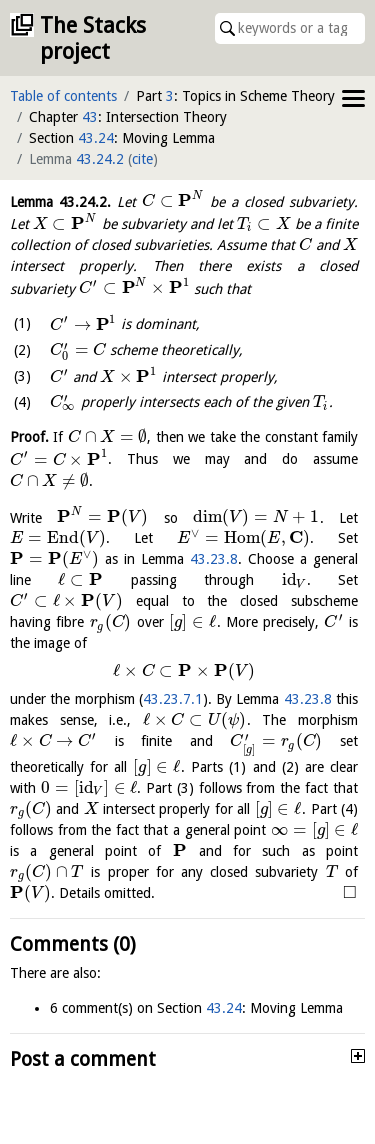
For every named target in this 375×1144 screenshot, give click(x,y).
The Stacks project (93, 38)
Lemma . (60, 201)
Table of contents (63, 96)
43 (90, 117)
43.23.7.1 (173, 699)
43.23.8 (214, 559)
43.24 (96, 138)
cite (142, 159)
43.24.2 (100, 159)
